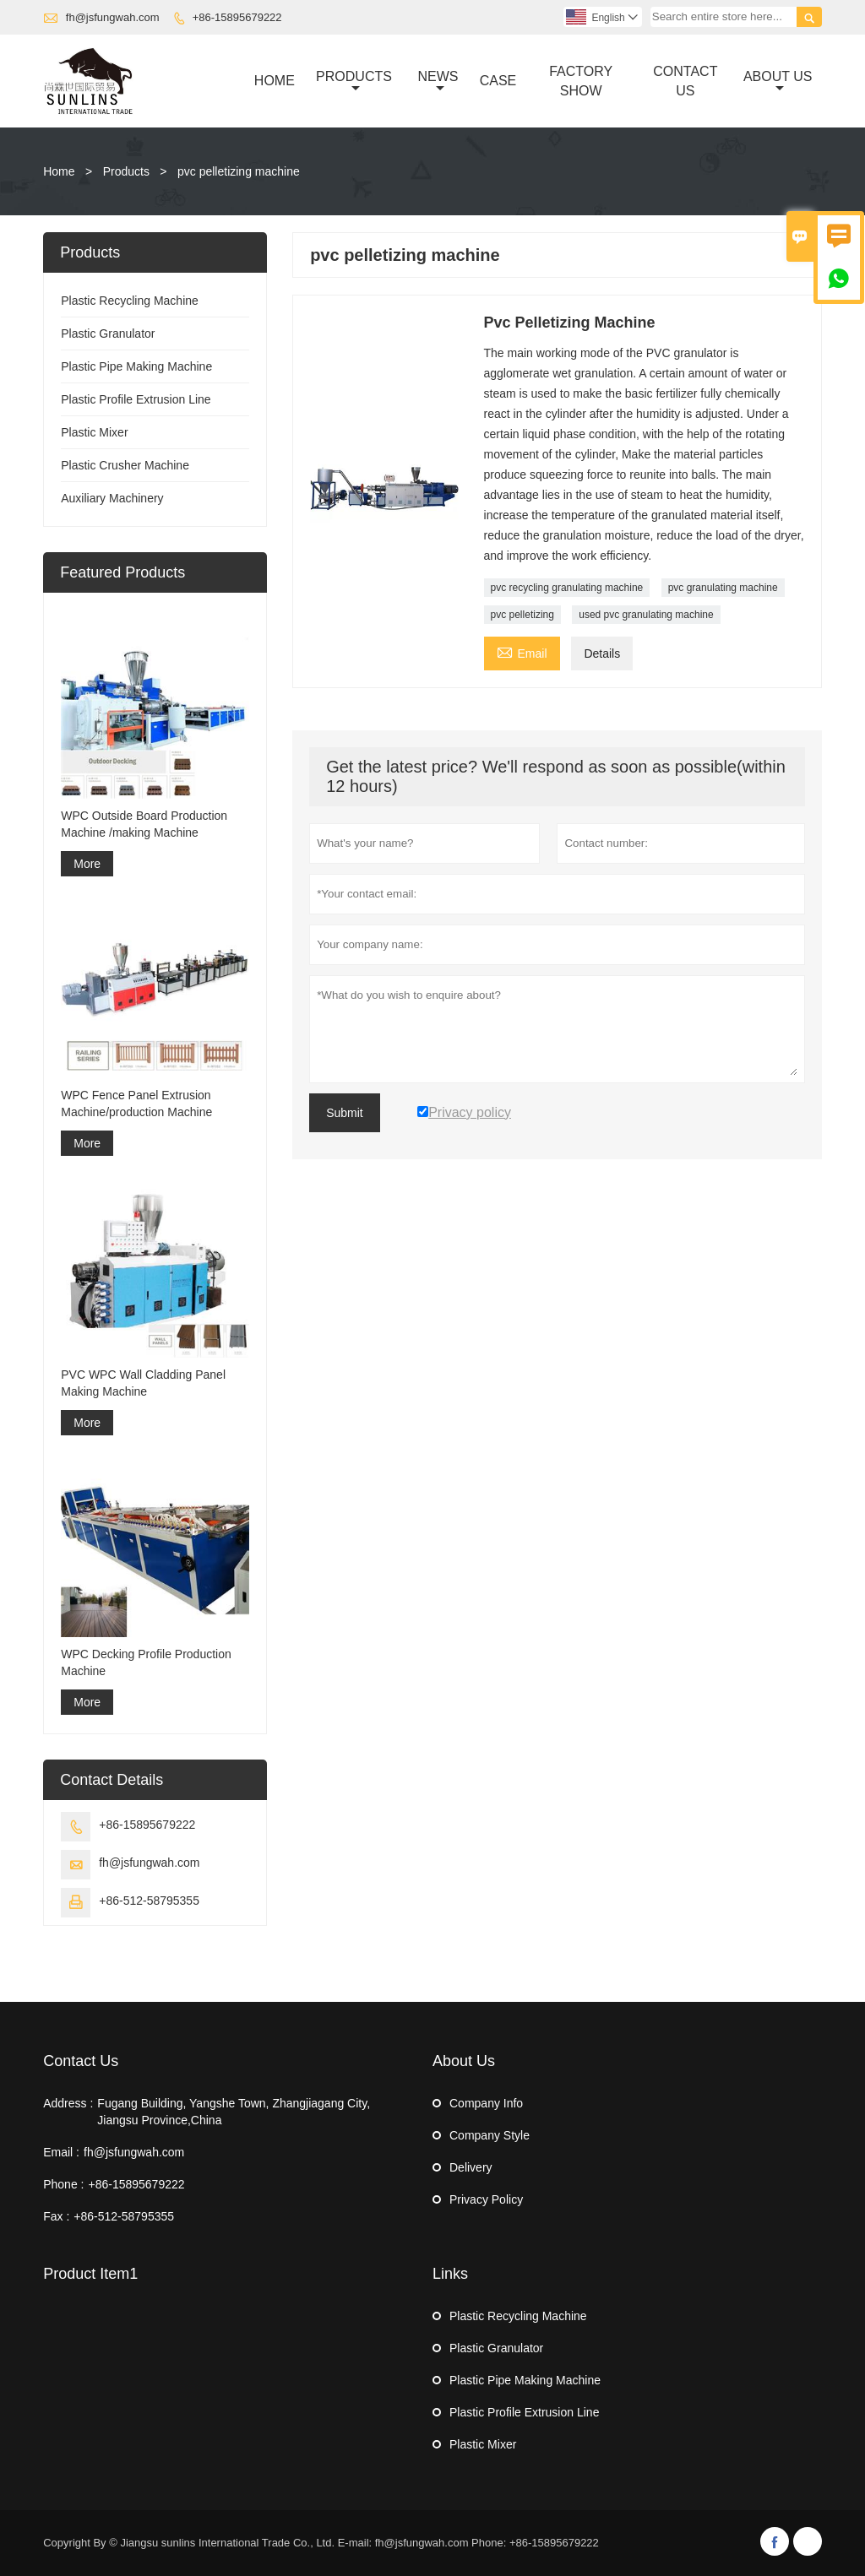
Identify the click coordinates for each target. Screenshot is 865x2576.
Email (522, 651)
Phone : (63, 2184)
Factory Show (580, 81)
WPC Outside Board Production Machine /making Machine (144, 824)
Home (274, 80)
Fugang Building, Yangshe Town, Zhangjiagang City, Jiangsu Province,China (233, 2111)
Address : (68, 2103)
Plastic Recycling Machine (130, 300)
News (437, 82)
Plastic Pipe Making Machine (136, 366)
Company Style (489, 2135)
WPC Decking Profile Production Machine (146, 1662)
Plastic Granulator (108, 333)
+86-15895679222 (237, 17)
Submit (344, 1113)
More (87, 863)
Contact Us (685, 81)
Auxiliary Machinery (112, 498)
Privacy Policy (486, 2199)
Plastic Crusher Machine (125, 465)
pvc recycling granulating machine (567, 588)
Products (354, 82)
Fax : (56, 2216)
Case (498, 80)
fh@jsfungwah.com (113, 17)
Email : (61, 2152)
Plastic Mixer (94, 432)
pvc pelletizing (522, 615)
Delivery (470, 2167)
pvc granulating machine (723, 588)
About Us (778, 82)
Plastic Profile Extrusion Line (135, 399)
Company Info (486, 2103)
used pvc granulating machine (646, 615)
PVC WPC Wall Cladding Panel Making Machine (143, 1383)
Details (602, 653)
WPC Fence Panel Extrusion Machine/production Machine (136, 1103)
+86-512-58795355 (149, 1900)
